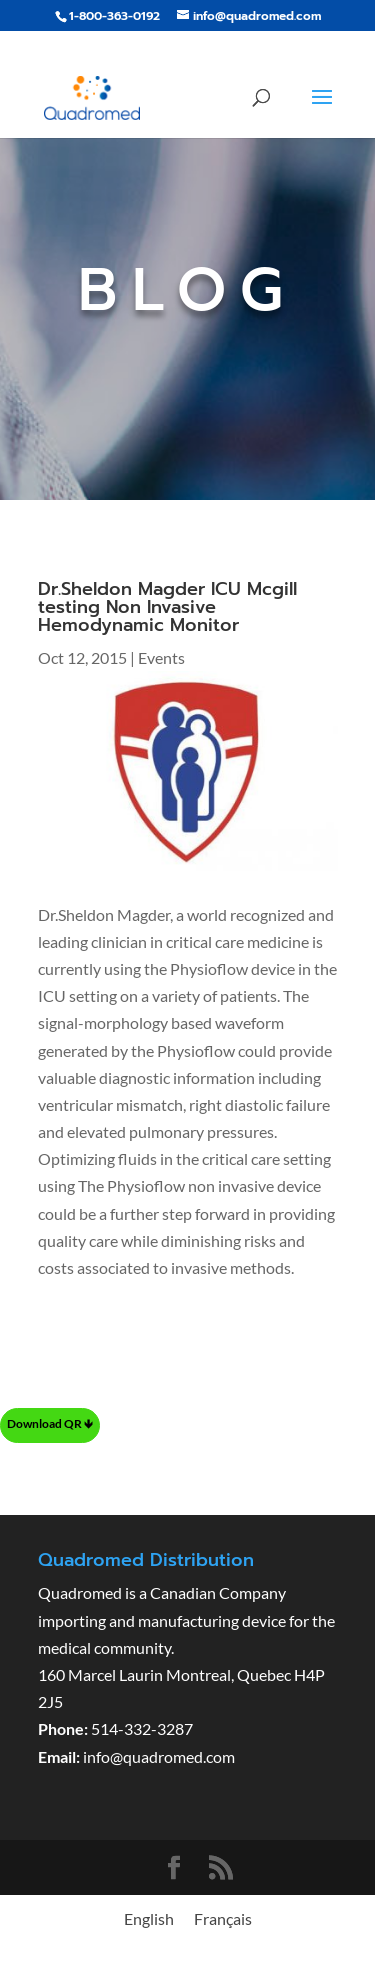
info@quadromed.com (159, 1756)
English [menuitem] (149, 1918)
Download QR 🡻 (50, 1423)
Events (161, 657)
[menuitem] (149, 1918)
